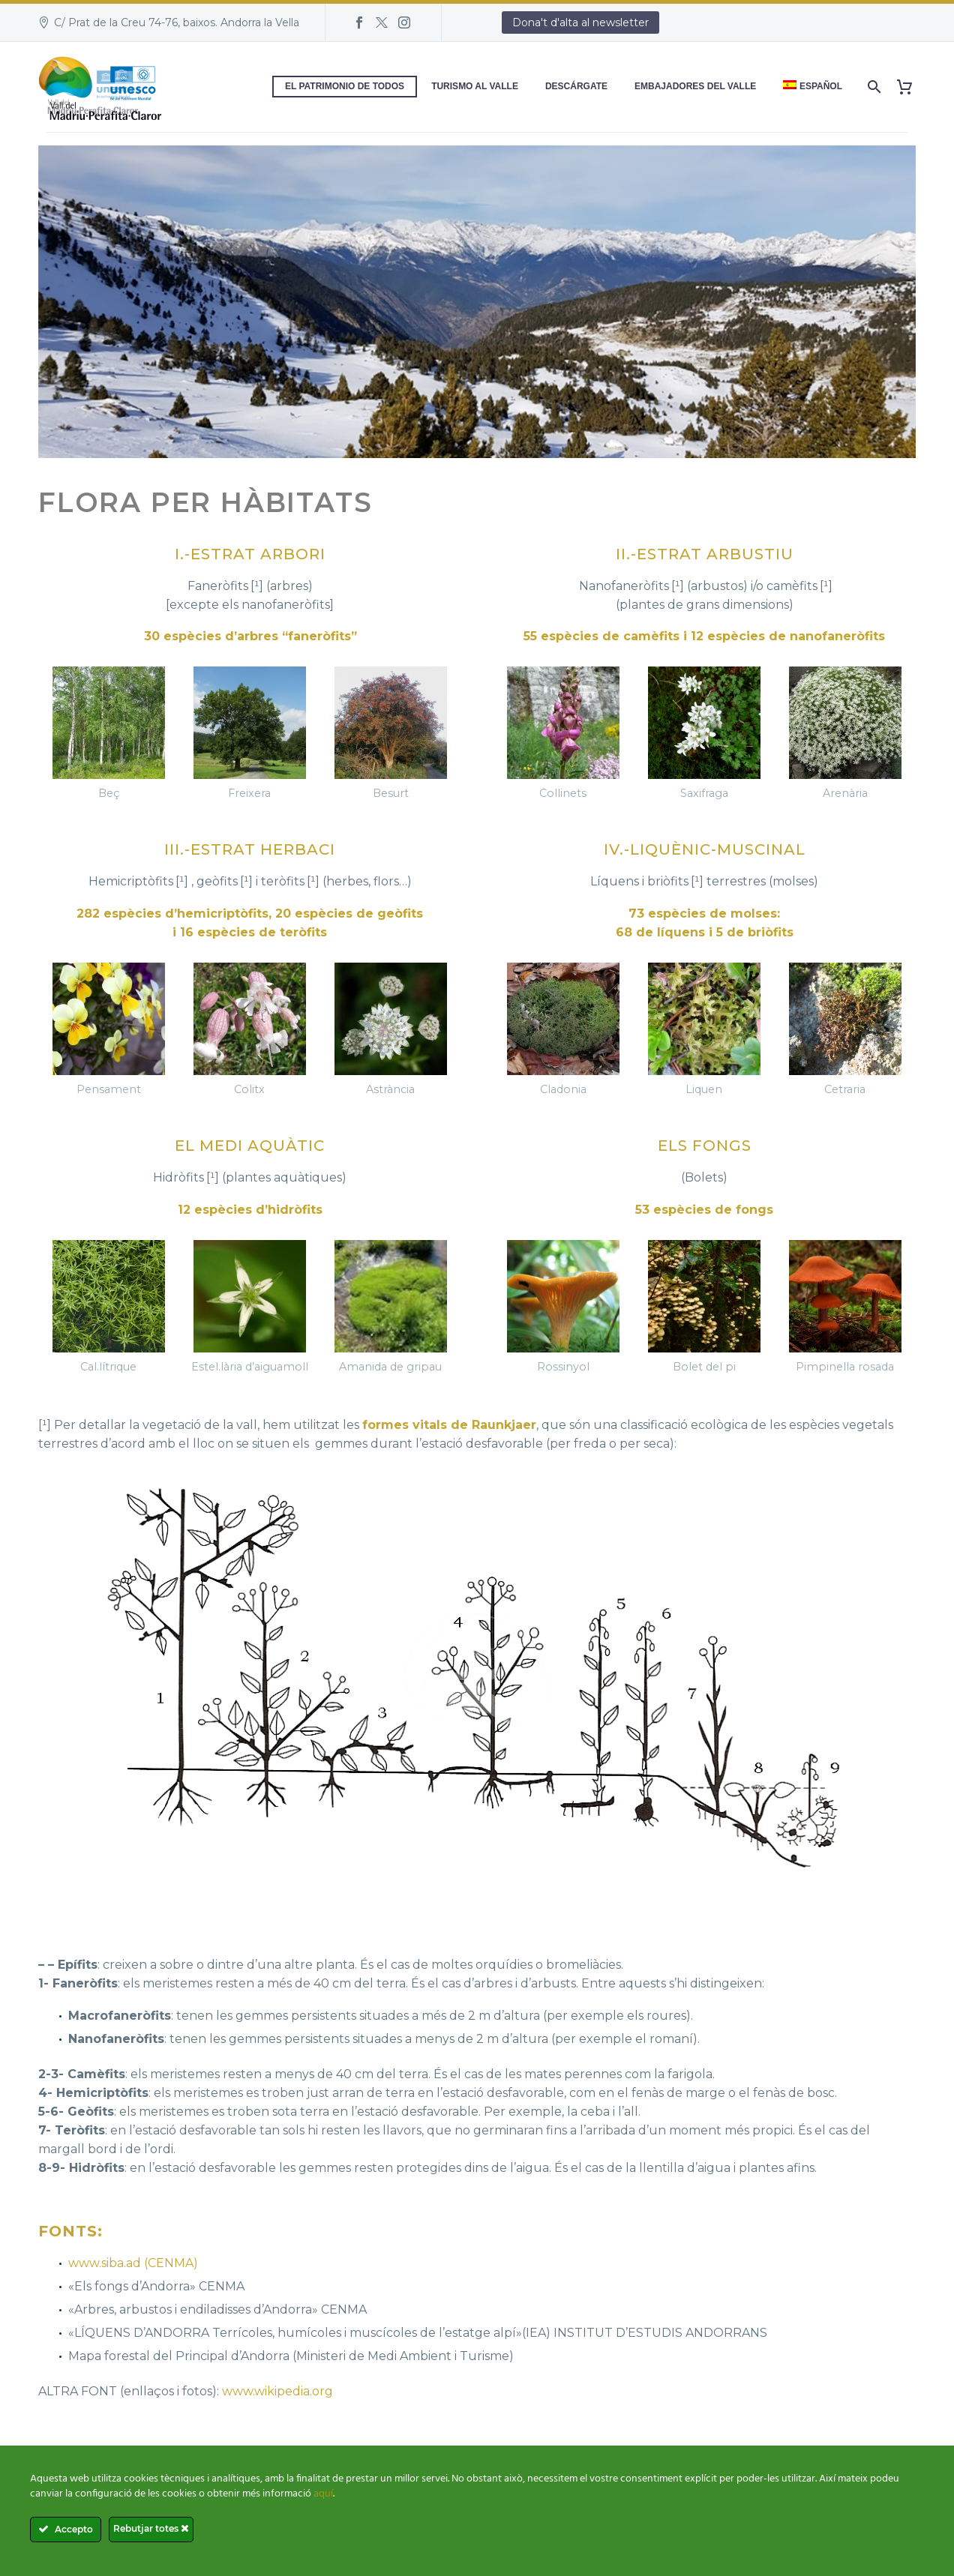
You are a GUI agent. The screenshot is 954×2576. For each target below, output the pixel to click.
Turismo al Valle (474, 86)
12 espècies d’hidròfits (250, 1210)
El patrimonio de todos (344, 86)
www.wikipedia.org (277, 2391)
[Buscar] (872, 86)
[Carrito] (910, 86)
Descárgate (576, 86)
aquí (323, 2494)
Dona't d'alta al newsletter (580, 22)
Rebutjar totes (151, 2528)
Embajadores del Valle (695, 86)
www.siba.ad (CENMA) (133, 2263)
